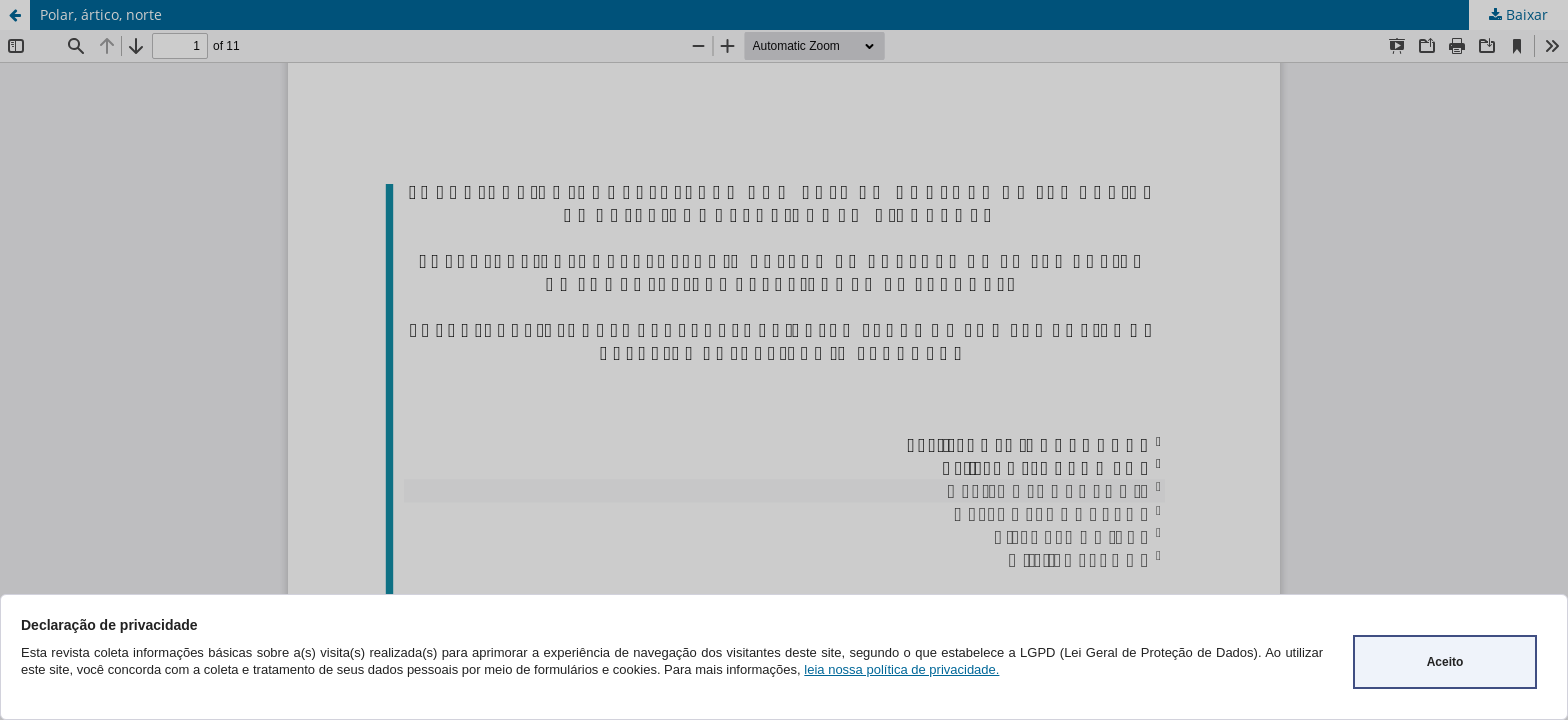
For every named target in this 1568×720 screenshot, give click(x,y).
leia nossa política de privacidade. (901, 669)
